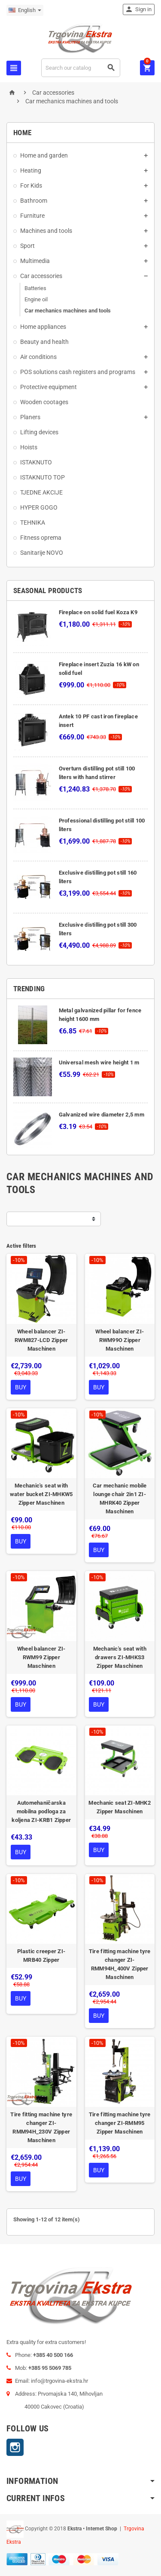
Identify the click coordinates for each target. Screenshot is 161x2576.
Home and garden (44, 155)
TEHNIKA (32, 522)
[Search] (81, 68)
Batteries (35, 288)
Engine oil (36, 299)
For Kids (31, 185)
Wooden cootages (44, 402)
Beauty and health (44, 341)
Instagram (15, 2447)
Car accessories (41, 275)
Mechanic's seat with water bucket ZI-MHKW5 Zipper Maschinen (41, 1494)
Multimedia (35, 260)
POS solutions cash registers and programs (77, 371)
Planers (30, 417)
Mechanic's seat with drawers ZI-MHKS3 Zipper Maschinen (119, 1657)
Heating (30, 170)
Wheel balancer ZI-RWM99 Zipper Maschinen (41, 1657)
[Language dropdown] (24, 10)
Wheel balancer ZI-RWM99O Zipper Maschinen (119, 1340)
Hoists (28, 447)
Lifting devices (39, 432)
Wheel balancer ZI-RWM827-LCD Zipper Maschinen (41, 1340)
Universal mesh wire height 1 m (99, 1062)
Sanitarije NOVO (41, 552)
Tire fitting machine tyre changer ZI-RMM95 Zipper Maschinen (120, 2123)
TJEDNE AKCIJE (41, 492)
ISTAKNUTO (36, 462)
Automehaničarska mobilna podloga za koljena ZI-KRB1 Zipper (41, 1811)
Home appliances (43, 326)
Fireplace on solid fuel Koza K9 (98, 612)
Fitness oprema (40, 537)
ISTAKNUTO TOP (42, 477)
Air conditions (38, 356)
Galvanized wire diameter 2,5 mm (101, 1114)
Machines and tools (46, 230)
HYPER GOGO (39, 507)
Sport (27, 245)
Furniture (32, 215)
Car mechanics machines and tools (67, 310)
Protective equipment (48, 386)
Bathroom (33, 200)
